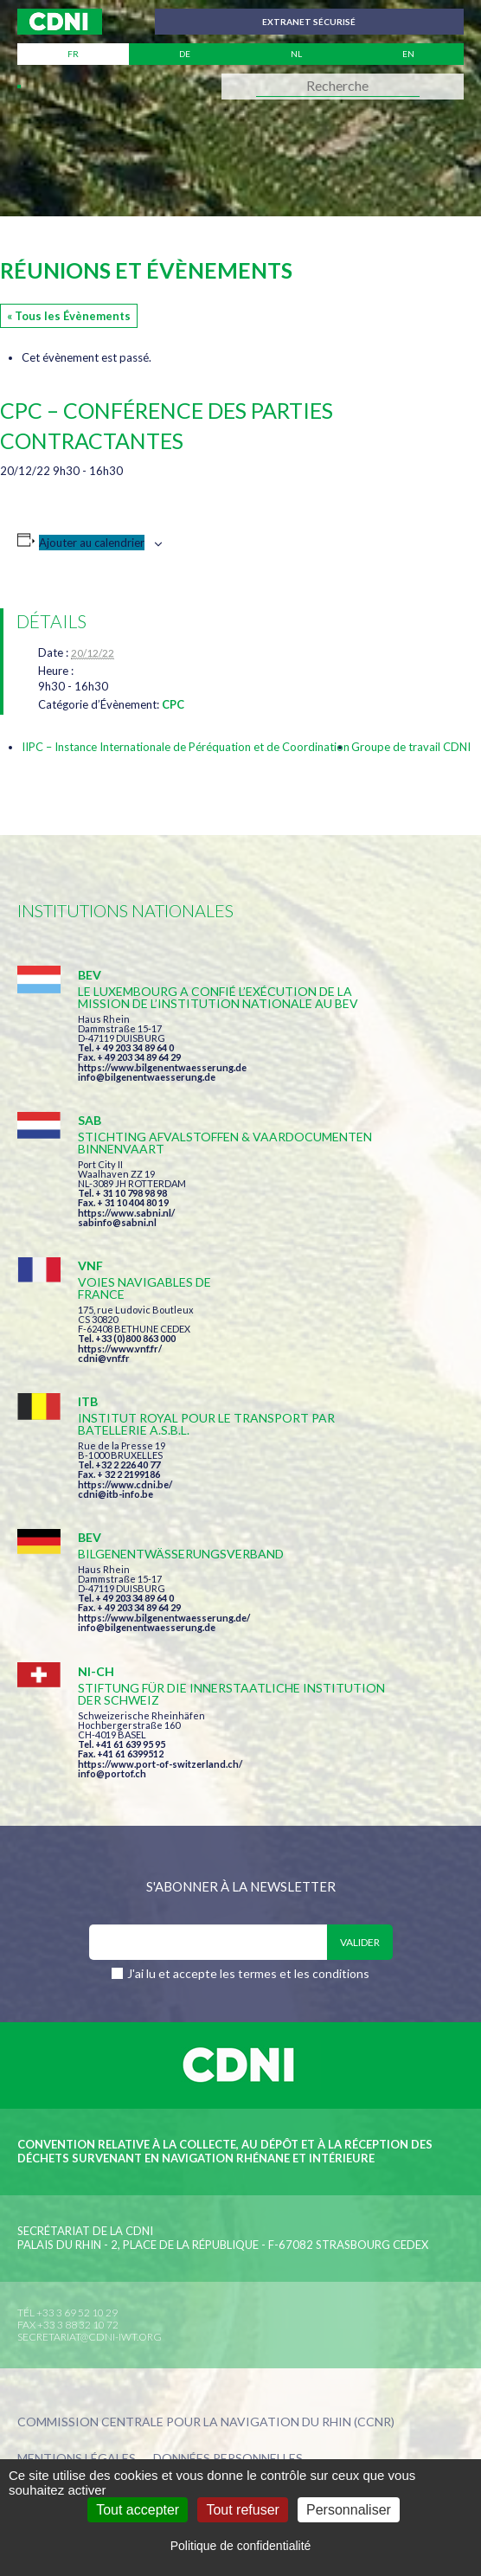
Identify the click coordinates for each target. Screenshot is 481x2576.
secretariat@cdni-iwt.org (89, 2336)
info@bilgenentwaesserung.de (146, 1076)
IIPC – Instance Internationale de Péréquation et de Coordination (186, 747)
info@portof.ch (112, 1773)
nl (296, 53)
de (184, 53)
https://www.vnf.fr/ (120, 1348)
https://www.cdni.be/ (125, 1484)
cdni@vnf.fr (104, 1358)
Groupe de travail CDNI (411, 747)
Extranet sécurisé (309, 21)
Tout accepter (137, 2509)
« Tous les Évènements (69, 316)
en (408, 53)
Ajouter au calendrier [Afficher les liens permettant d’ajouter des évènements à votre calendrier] (91, 542)
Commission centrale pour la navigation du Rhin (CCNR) (205, 2422)
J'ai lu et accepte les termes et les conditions (248, 1973)
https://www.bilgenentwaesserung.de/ (164, 1617)
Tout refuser (242, 2509)
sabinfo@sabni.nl (117, 1222)
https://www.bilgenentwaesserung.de (162, 1067)
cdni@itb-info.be (115, 1494)
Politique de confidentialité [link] (240, 2546)
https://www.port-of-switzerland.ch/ (160, 1764)
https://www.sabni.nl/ (126, 1212)
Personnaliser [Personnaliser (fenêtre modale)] (348, 2509)
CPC (173, 704)
